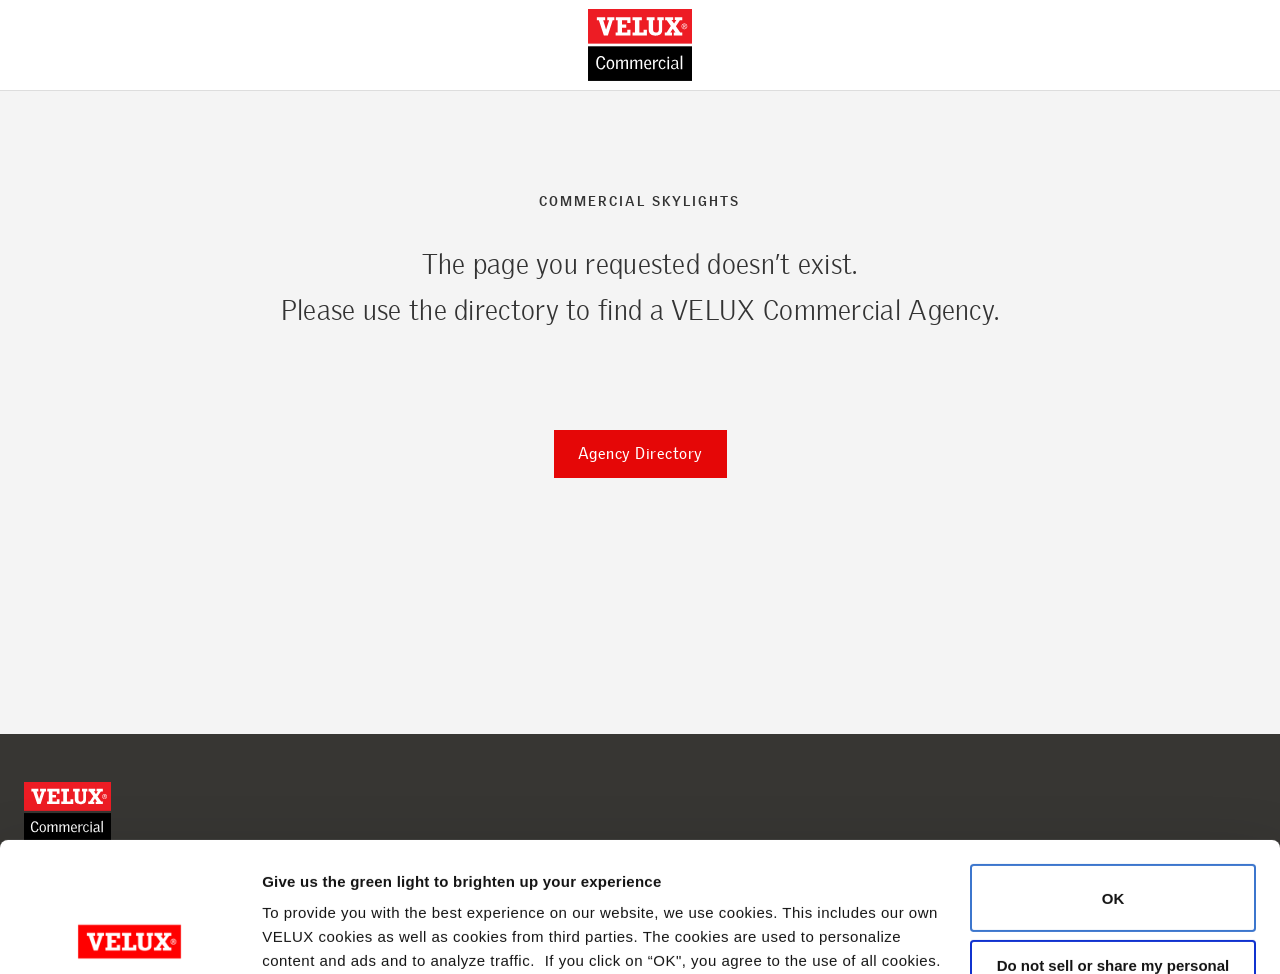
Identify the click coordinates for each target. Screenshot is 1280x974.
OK (1113, 768)
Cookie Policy (359, 879)
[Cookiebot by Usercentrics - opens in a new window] (129, 935)
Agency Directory (640, 453)
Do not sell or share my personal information (1113, 844)
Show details (308, 934)
